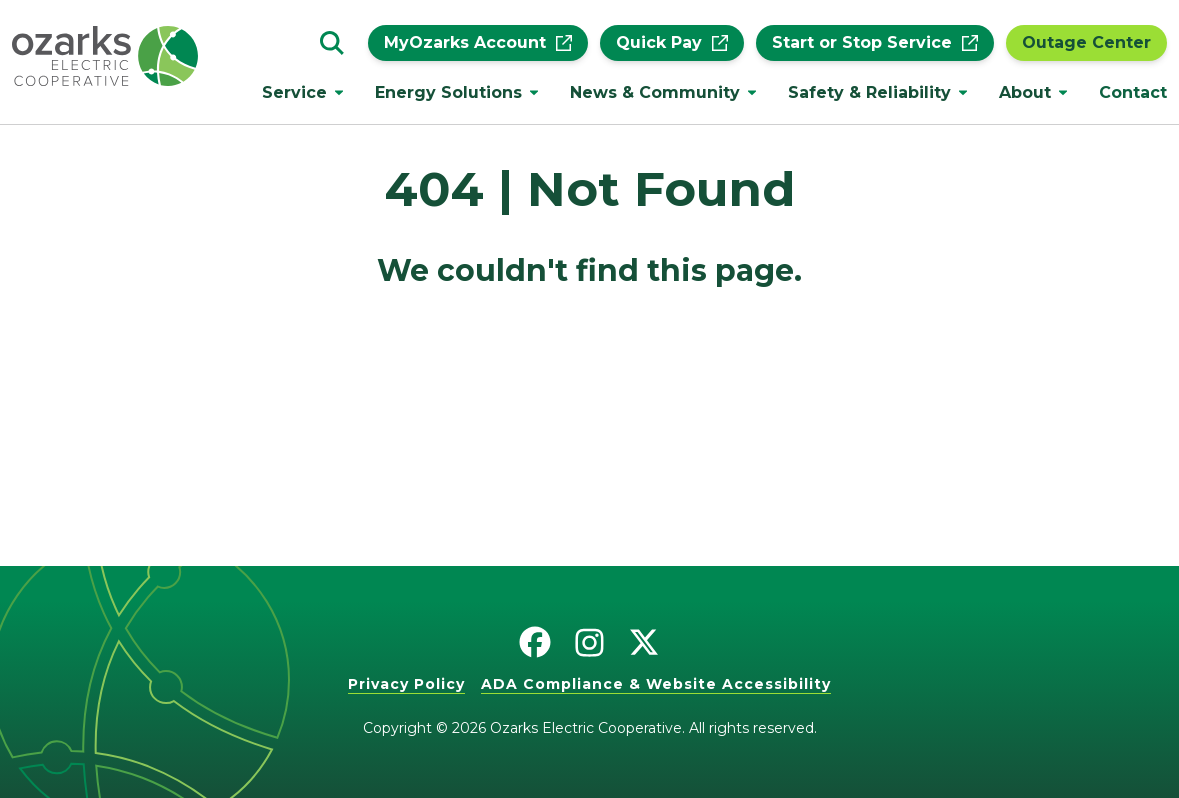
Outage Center (1086, 43)
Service (294, 92)
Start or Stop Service (875, 43)
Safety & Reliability (869, 92)
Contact (1133, 92)
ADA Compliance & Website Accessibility (656, 684)
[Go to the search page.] (332, 43)
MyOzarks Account (478, 43)
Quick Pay (672, 43)
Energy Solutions (448, 92)
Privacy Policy (406, 684)
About (1025, 92)
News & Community (655, 92)
